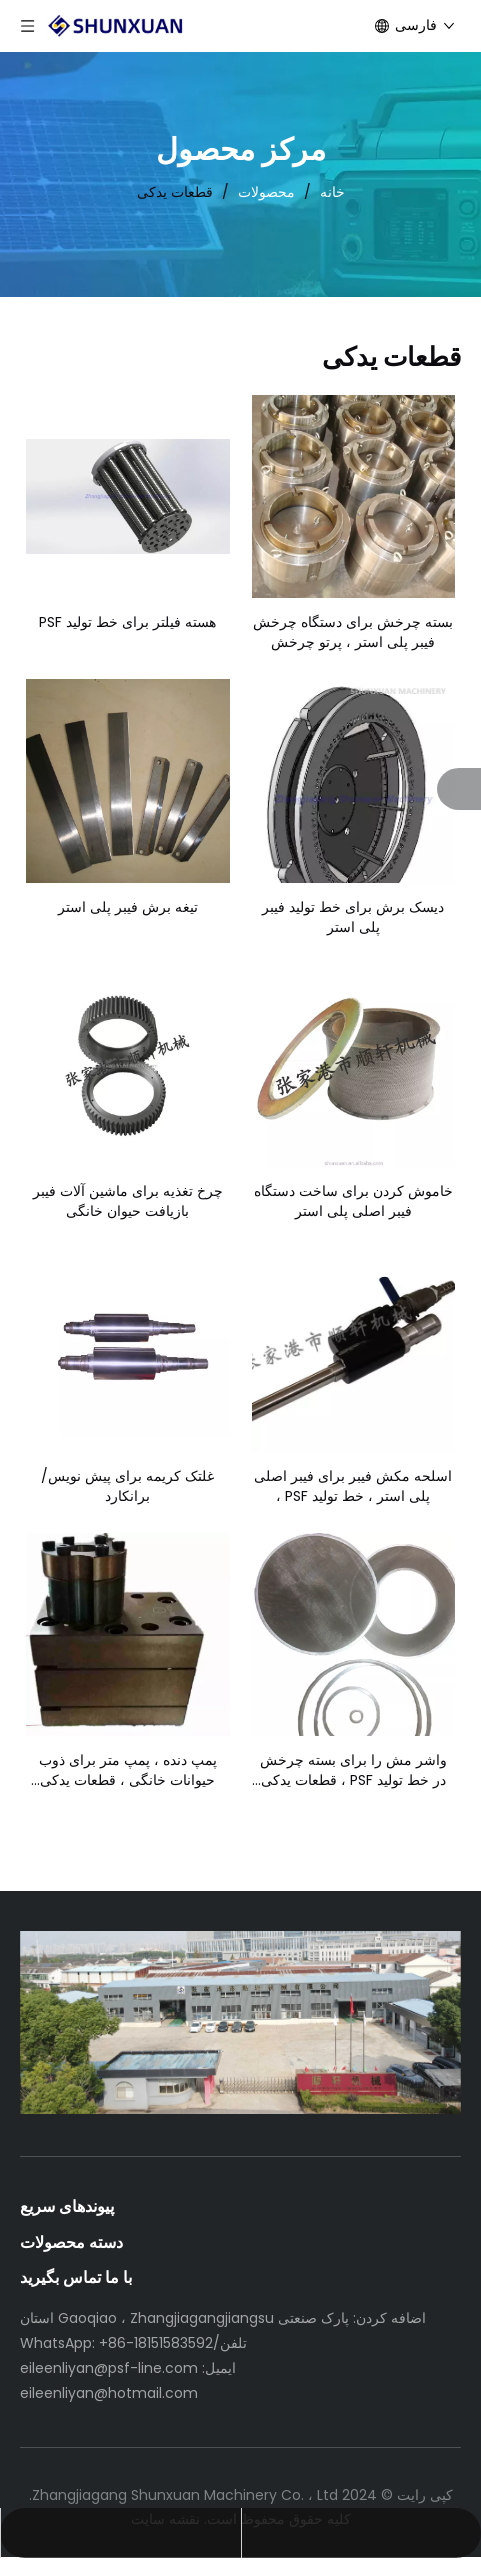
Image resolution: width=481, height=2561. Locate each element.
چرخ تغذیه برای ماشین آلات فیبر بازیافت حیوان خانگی (128, 1201)
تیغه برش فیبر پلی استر (128, 907)
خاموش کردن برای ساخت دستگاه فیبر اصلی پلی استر (353, 1201)
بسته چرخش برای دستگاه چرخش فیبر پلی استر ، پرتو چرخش (353, 632)
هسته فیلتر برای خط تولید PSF (127, 622)
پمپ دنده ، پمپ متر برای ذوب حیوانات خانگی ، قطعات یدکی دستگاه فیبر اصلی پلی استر (128, 1770)
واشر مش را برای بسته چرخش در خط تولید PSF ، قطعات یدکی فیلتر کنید (353, 1770)
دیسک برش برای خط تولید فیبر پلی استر (353, 917)
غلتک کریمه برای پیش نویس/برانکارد (127, 1486)
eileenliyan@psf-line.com (109, 2368)
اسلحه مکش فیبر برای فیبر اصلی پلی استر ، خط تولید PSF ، (353, 1486)
